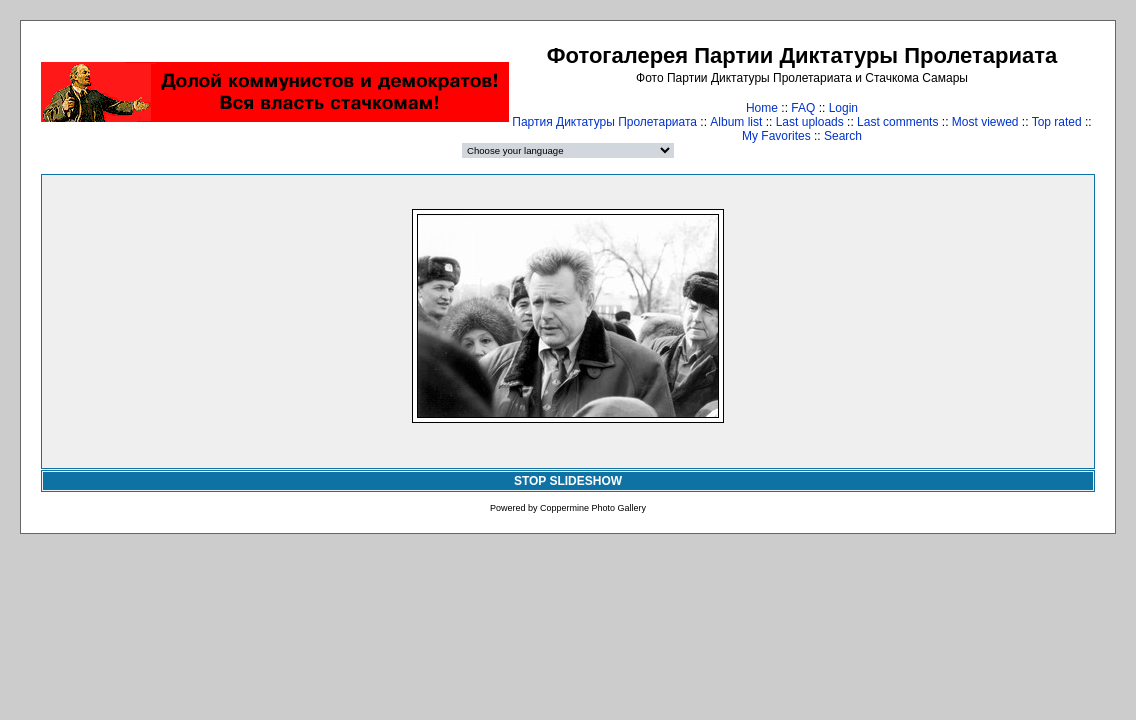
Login (843, 108)
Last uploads (810, 122)
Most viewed (985, 122)
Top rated (1057, 122)
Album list (736, 122)
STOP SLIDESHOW (568, 481)
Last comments (897, 122)
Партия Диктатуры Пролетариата (604, 122)
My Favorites (776, 136)
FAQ (803, 108)
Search (843, 136)
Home (762, 108)
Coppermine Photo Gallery (593, 508)
